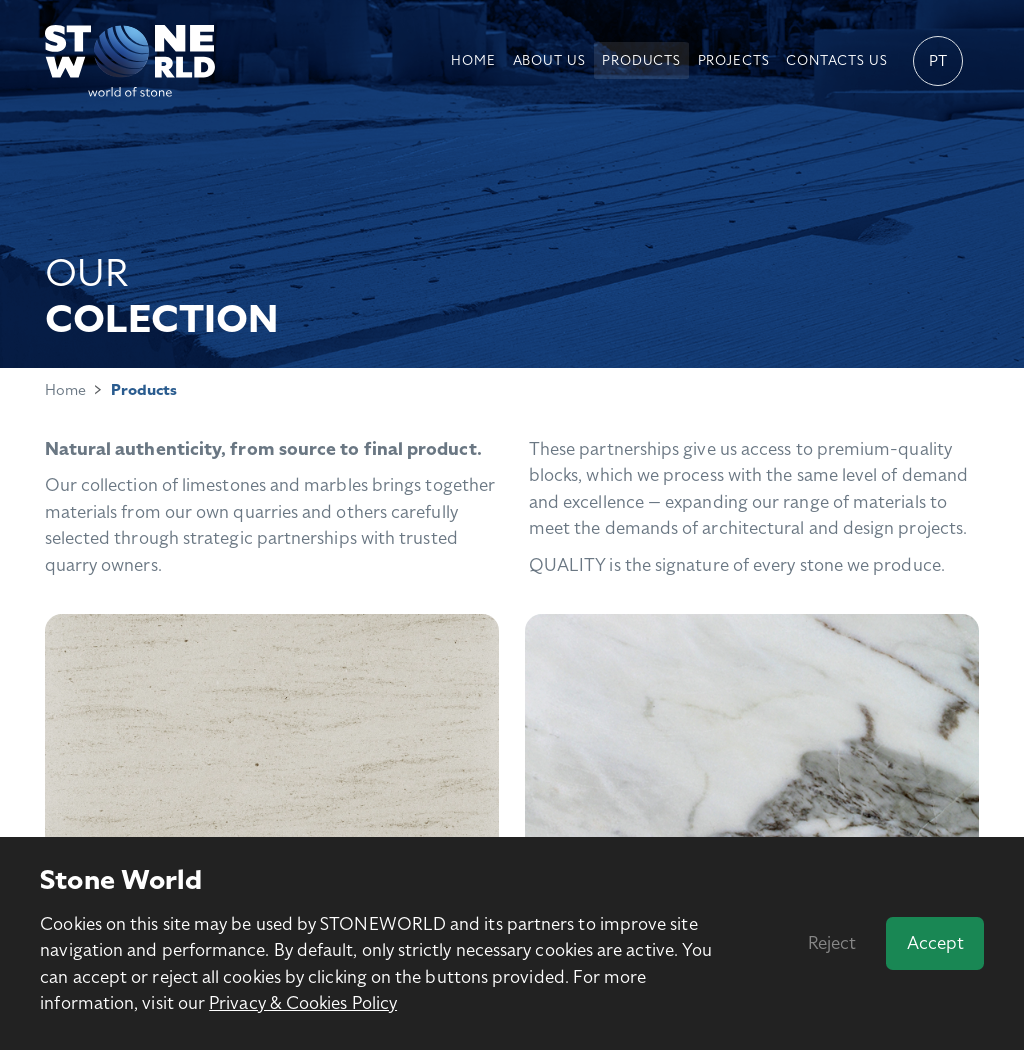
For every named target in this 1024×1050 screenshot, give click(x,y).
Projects (734, 60)
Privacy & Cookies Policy (303, 1003)
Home (473, 60)
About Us (549, 60)
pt (938, 60)
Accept (935, 943)
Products (641, 60)
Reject (832, 943)
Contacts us (836, 60)
